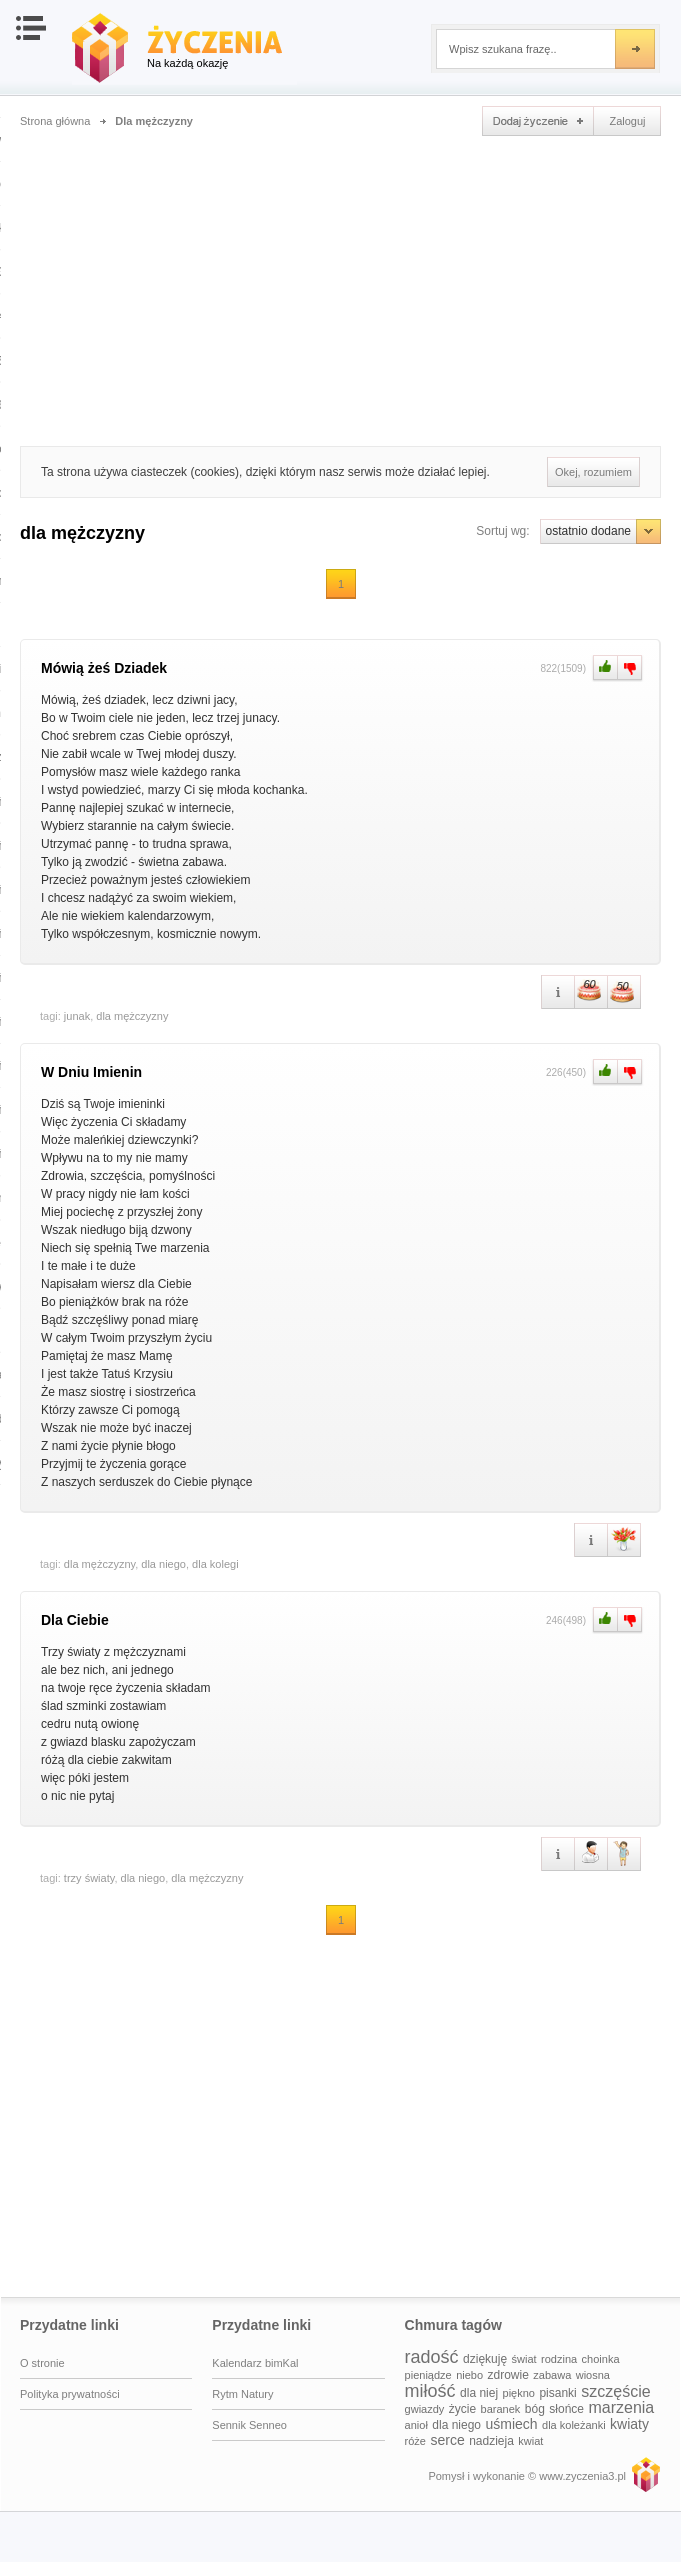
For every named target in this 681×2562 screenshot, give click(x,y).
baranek (501, 2409)
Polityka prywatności (70, 2394)
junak (77, 1016)
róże (415, 2441)
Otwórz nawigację (31, 28)
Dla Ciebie (75, 1620)
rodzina (559, 2359)
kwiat (530, 2441)
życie (462, 2409)
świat (524, 2359)
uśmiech (511, 2424)
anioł (416, 2425)
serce (447, 2440)
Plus (603, 668)
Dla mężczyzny (154, 121)
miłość (430, 2391)
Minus (630, 668)
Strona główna (55, 121)
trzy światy (89, 1878)
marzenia (621, 2407)
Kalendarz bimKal (255, 2363)
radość (432, 2357)
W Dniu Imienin (91, 1072)
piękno (519, 2393)
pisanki (557, 2393)
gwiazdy (425, 2409)
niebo (469, 2375)
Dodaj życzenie (538, 121)
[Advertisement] (340, 286)
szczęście (615, 2391)
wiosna (593, 2375)
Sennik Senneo (249, 2425)
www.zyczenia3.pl (645, 2474)
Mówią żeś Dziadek (104, 668)
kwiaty (629, 2424)
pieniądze (428, 2375)
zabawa (552, 2375)
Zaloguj (627, 121)
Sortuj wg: (502, 531)
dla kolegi (215, 1564)
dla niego (163, 1564)
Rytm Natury (242, 2394)
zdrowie (508, 2375)
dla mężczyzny (132, 1016)
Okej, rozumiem (593, 472)
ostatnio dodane (600, 531)
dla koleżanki (574, 2425)
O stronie (42, 2363)
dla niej (479, 2393)
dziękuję (485, 2359)
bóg (535, 2409)
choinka (601, 2359)
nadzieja (491, 2441)
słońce (566, 2409)
